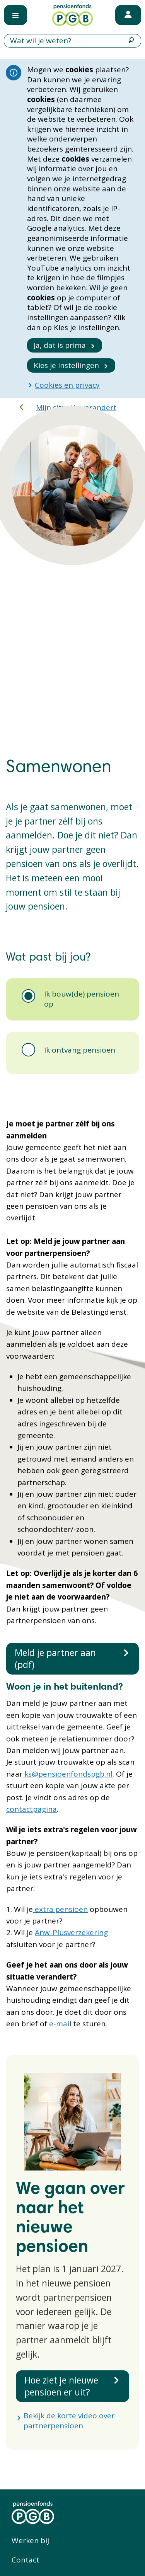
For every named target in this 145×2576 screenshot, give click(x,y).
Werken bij (30, 2540)
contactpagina (31, 1809)
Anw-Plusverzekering (71, 1932)
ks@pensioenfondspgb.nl (68, 1774)
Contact (25, 2560)
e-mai (59, 2024)
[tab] (72, 999)
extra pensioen (60, 1909)
